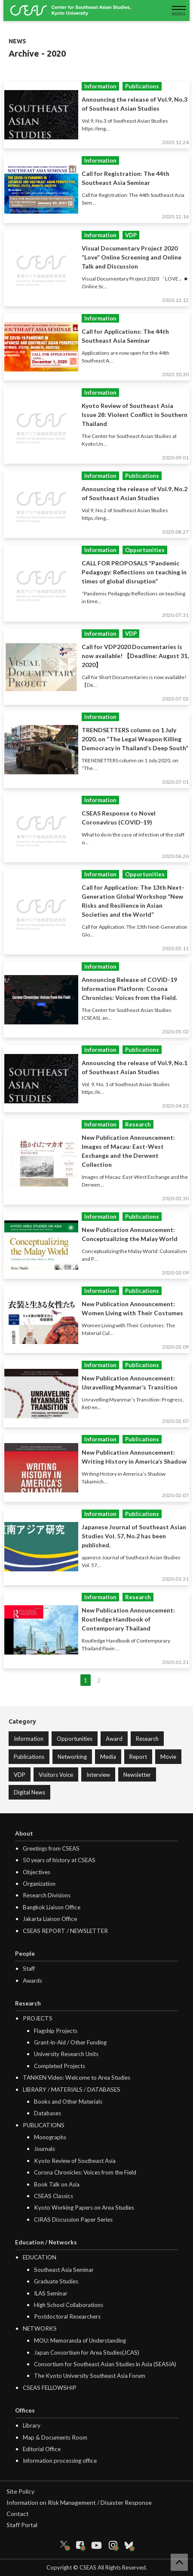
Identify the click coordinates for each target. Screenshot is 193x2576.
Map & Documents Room (55, 2437)
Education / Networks (46, 2242)
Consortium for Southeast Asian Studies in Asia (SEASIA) (105, 2364)
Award (114, 1738)
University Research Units (66, 2054)
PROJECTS (37, 2018)
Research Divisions (46, 1895)
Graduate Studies (56, 2281)
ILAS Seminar (50, 2293)
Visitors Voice (56, 1774)
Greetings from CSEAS (51, 1848)
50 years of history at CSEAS (59, 1860)
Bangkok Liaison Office (51, 1907)
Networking (72, 1756)
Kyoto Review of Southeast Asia (75, 2160)
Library (31, 2425)
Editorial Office (42, 2449)
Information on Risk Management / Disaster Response (79, 2502)
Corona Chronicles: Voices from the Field (85, 2172)
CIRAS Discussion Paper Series (73, 2219)
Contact (17, 2513)
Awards (32, 1980)
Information (28, 1738)
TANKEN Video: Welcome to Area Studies (76, 2077)
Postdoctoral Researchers (67, 2316)
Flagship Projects (55, 2030)
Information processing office (60, 2460)
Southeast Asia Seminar (64, 2269)
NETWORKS (40, 2328)
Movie (168, 1756)
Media (108, 1756)
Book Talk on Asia (57, 2184)
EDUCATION (39, 2257)
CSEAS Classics (53, 2195)
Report (138, 1756)
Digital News (29, 1792)
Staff (29, 1968)
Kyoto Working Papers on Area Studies (84, 2207)
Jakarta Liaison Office (50, 1918)
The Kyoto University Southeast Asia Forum (89, 2375)
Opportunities (74, 1738)
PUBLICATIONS (43, 2125)
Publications (29, 1756)
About (24, 1833)
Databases (47, 2113)
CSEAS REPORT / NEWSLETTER (65, 1930)
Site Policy (20, 2491)
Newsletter (137, 1774)
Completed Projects (59, 2066)
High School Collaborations (68, 2304)
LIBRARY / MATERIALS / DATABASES (71, 2089)
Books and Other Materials (68, 2101)
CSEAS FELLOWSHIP (50, 2387)
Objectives (36, 1872)
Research (147, 1738)
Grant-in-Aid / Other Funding (70, 2042)
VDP (19, 1774)
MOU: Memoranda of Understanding (80, 2340)
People (25, 1953)
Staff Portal (21, 2524)
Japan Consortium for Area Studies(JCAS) (86, 2352)
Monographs (50, 2137)
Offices (25, 2410)
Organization (39, 1883)
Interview (98, 1774)
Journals (44, 2148)
